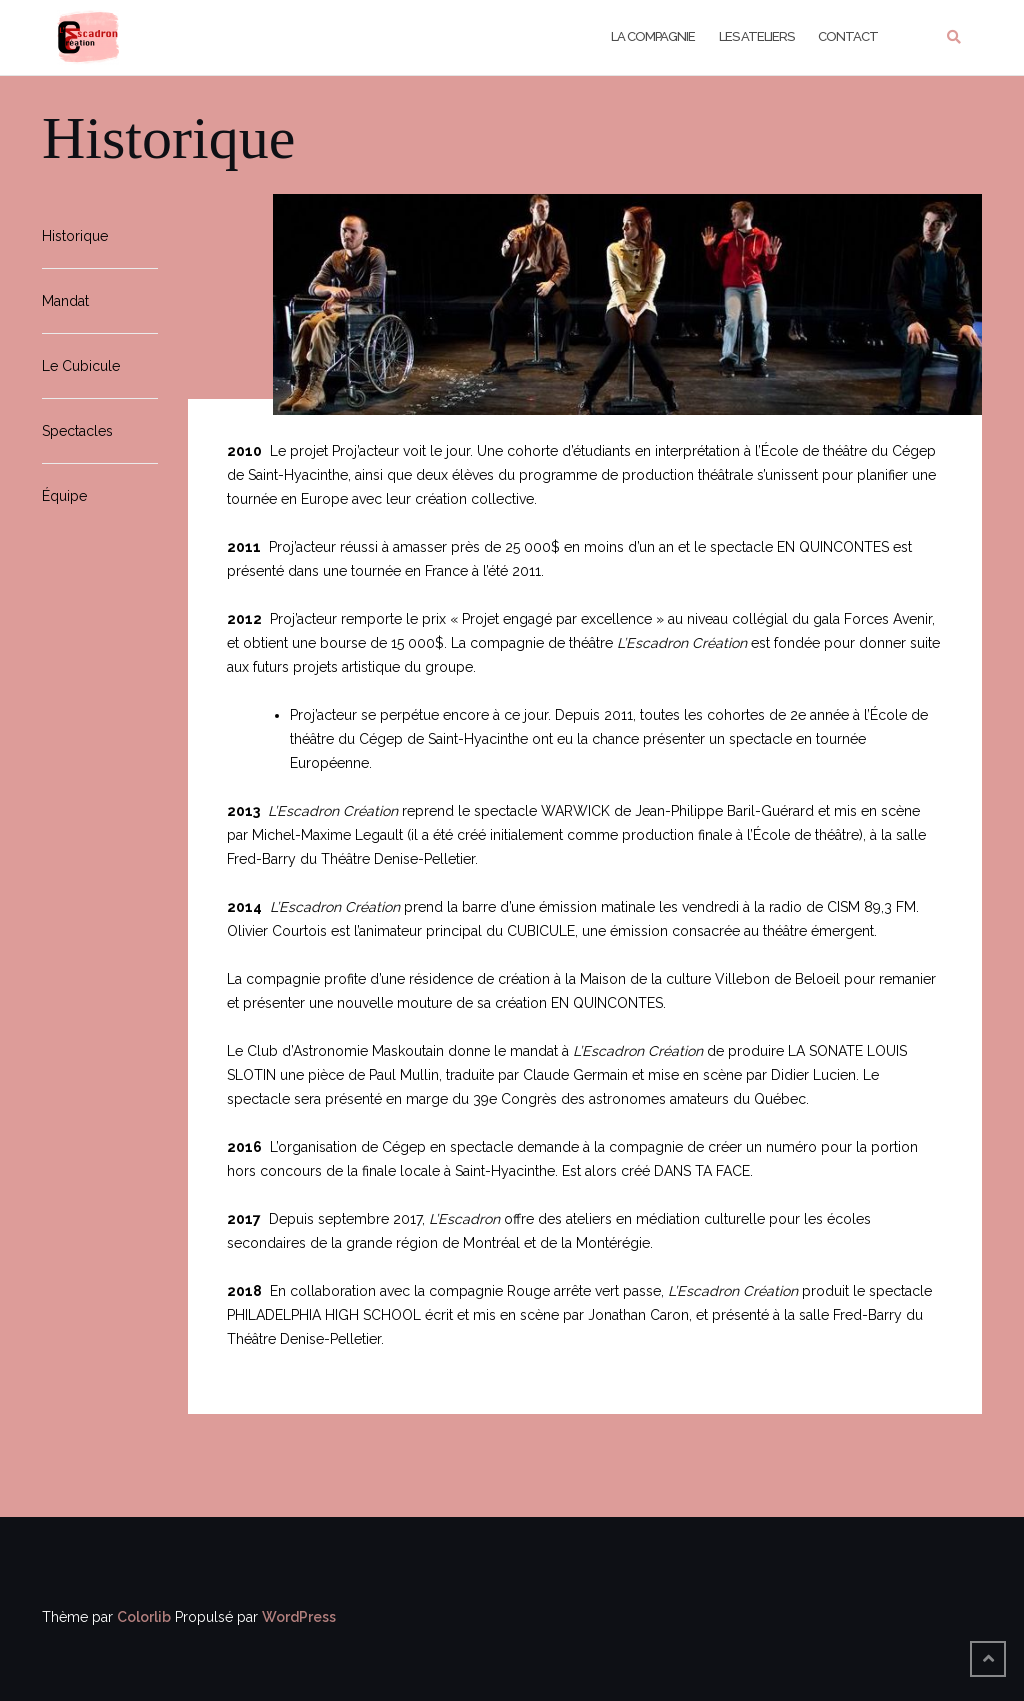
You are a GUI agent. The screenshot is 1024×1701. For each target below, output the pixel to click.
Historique (75, 236)
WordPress (299, 1617)
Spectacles (77, 431)
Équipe (64, 496)
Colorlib (144, 1617)
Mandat (65, 301)
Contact (848, 36)
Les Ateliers (756, 36)
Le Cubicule (81, 366)
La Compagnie (653, 36)
